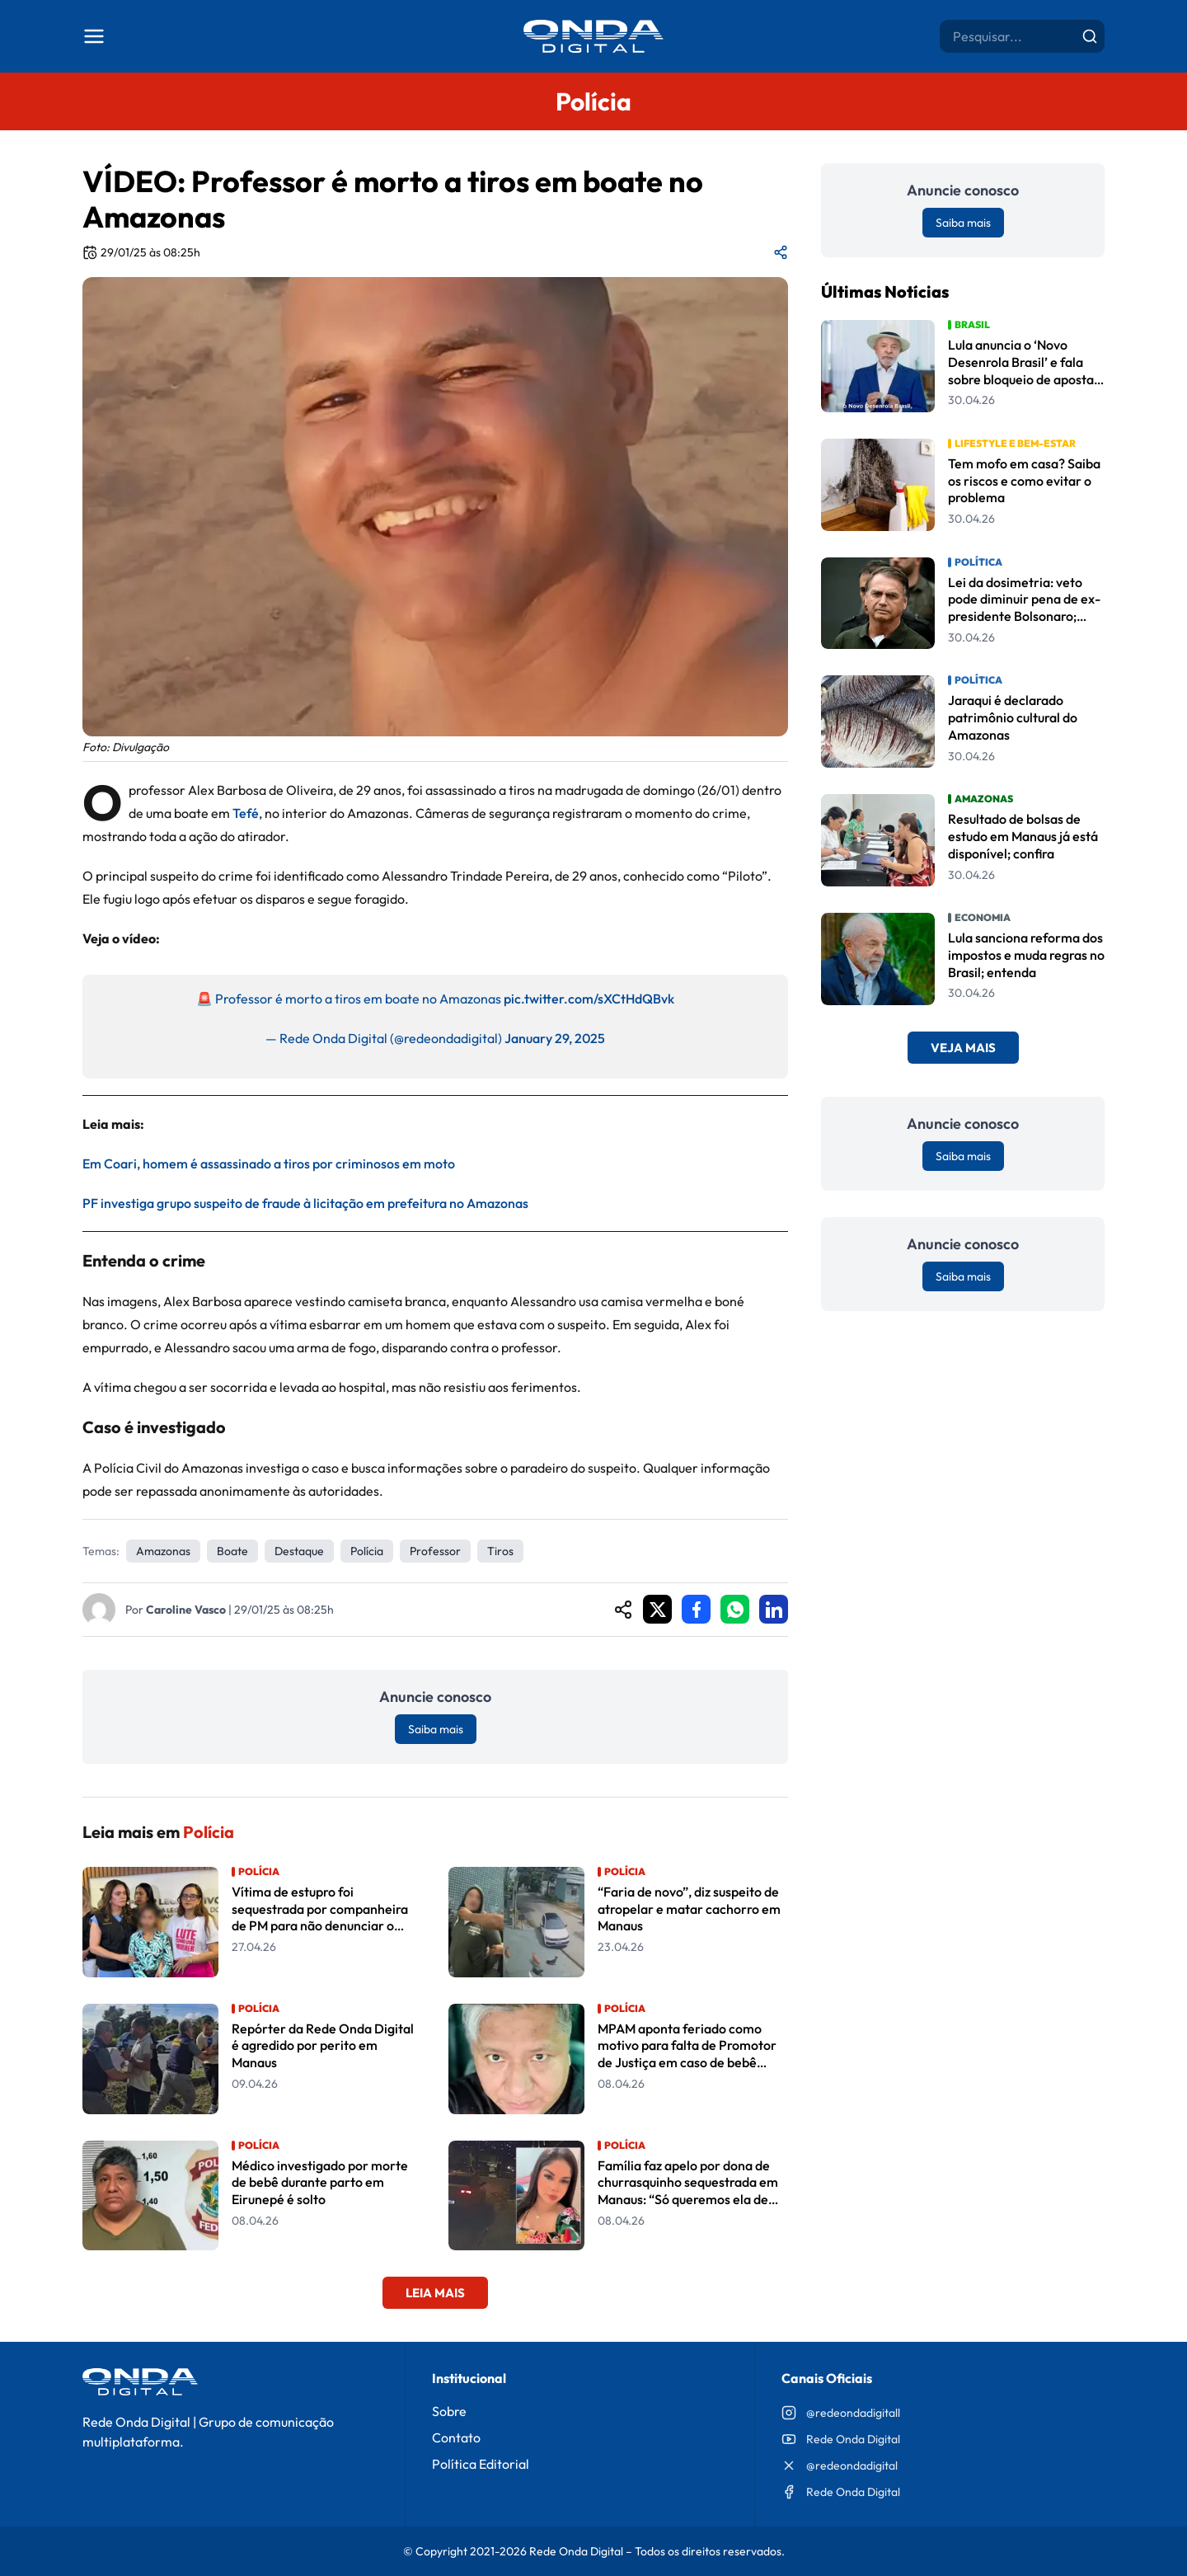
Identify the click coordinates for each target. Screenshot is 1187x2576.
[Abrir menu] (94, 36)
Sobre (449, 2411)
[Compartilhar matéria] (780, 252)
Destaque (299, 1551)
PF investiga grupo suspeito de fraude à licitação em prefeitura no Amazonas (305, 1203)
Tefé (245, 813)
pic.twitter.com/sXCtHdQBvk (589, 998)
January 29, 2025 (554, 1038)
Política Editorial (480, 2464)
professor (435, 1551)
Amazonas (163, 1551)
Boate (232, 1551)
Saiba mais (435, 1729)
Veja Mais (963, 1047)
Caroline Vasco (186, 1609)
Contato (456, 2437)
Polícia (366, 1551)
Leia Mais (435, 2293)
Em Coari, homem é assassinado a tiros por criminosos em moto (268, 1163)
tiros (500, 1551)
